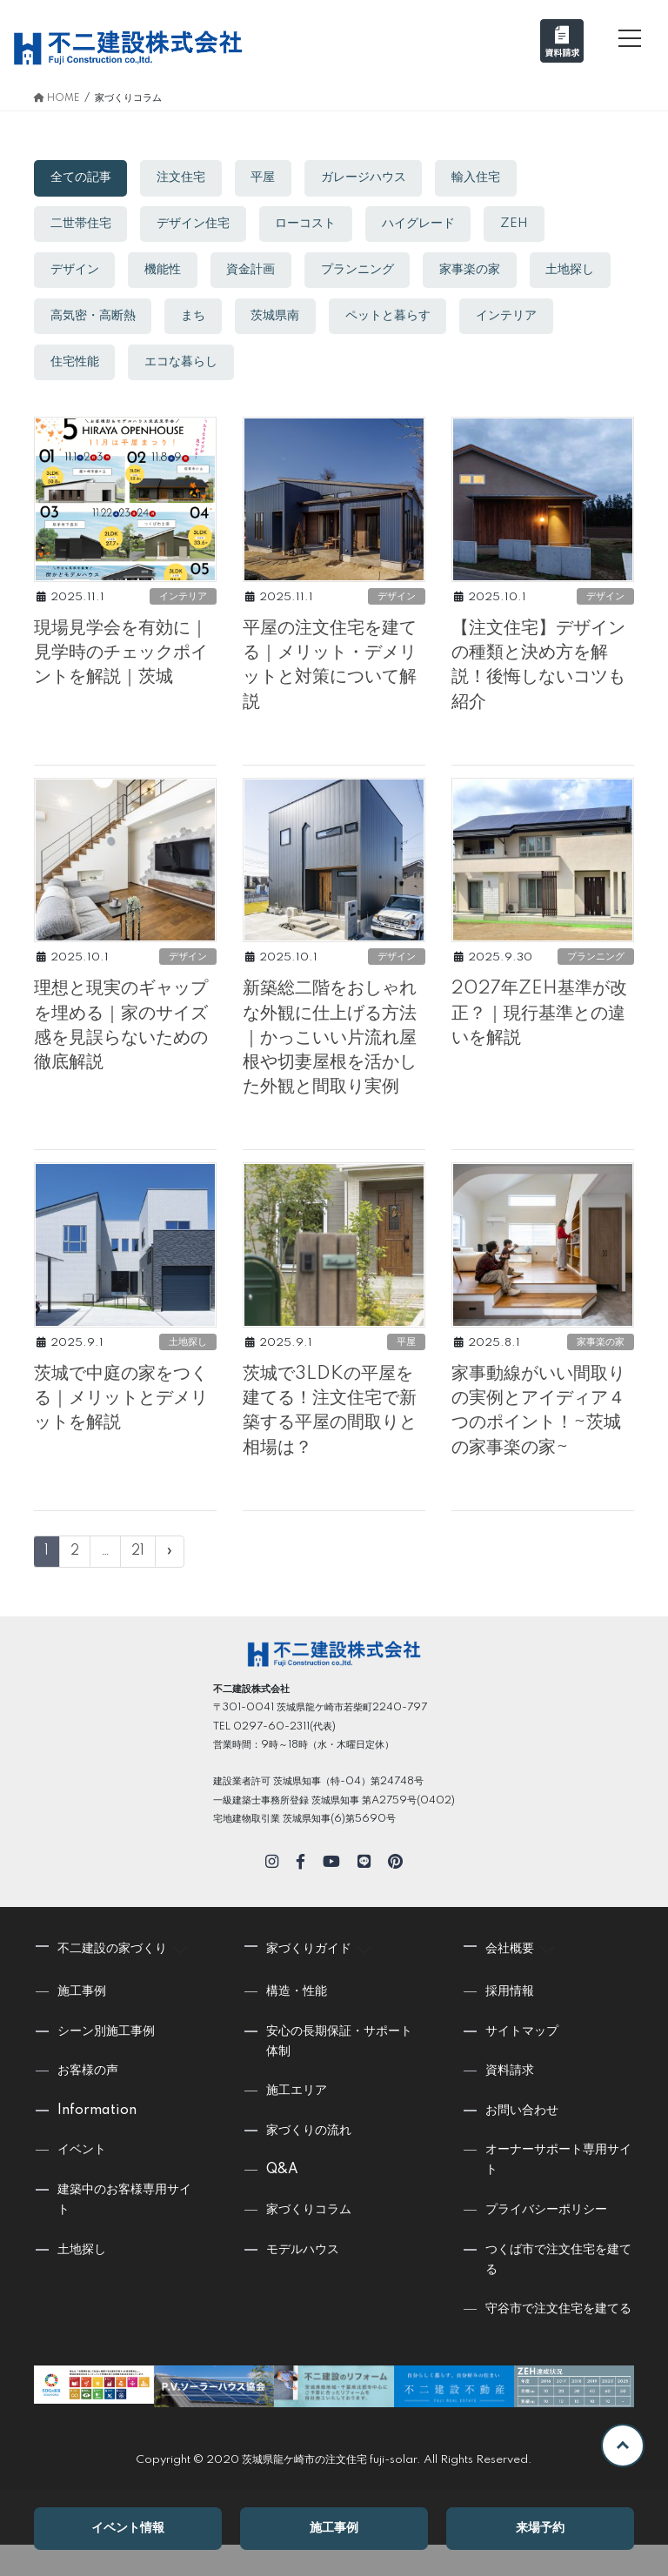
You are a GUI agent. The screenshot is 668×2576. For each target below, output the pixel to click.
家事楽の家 (480, 272)
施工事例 (334, 2529)
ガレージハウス (371, 178)
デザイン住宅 (196, 225)
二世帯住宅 (81, 225)
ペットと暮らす (492, 320)
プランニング (365, 272)
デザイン (75, 272)
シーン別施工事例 (106, 2062)
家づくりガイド (321, 1977)
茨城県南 (377, 320)
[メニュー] (630, 38)
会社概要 (522, 1977)
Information (97, 2142)
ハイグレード (426, 225)
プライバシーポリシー (546, 2241)
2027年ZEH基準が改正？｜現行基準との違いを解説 (541, 1036)
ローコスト (311, 225)
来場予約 (540, 2529)
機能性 (166, 272)
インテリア (81, 367)
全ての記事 (81, 178)
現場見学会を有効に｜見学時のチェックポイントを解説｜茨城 (121, 667)
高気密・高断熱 (190, 320)
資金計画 (256, 272)
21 (137, 1582)
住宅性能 (184, 367)
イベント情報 (127, 2529)
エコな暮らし (293, 367)
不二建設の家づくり (125, 1977)
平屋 (269, 178)
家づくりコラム (308, 2241)
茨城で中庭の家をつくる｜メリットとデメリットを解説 (121, 1430)
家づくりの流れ (308, 2162)
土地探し (75, 320)
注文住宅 (184, 178)
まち (293, 320)
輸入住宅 (486, 178)
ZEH (525, 225)
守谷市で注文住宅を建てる (558, 2340)
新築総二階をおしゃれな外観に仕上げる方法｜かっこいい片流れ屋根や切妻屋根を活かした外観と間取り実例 (330, 1060)
